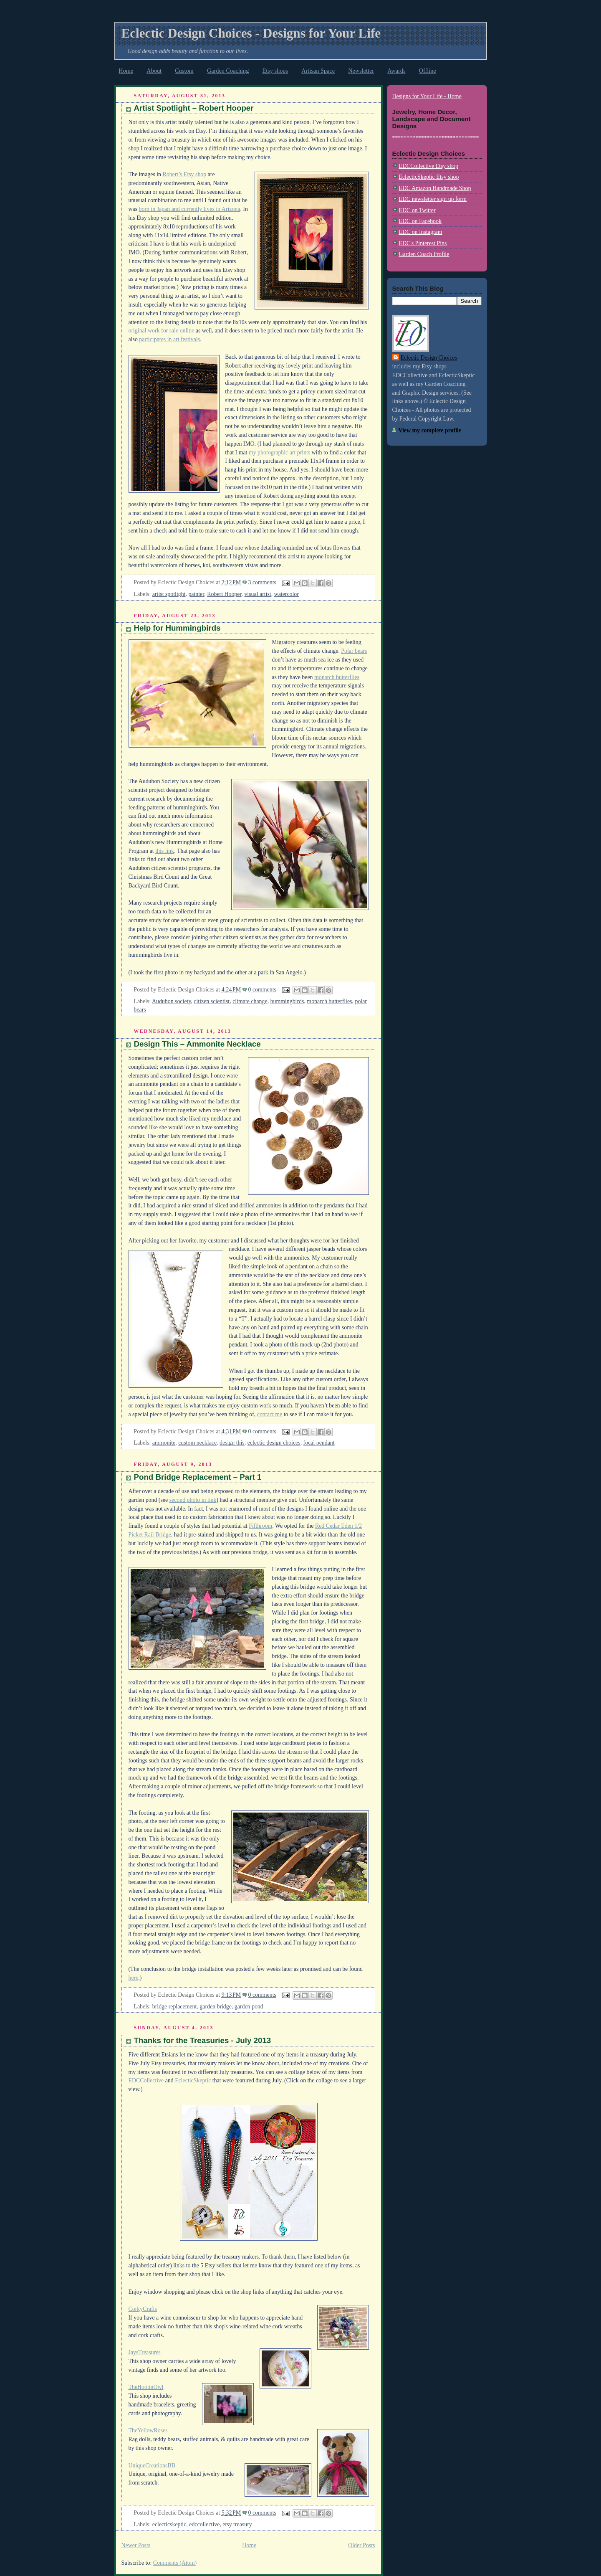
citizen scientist (212, 1001)
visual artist (257, 594)
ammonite (163, 1443)
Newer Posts (136, 2545)
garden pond (249, 2006)
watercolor (286, 594)
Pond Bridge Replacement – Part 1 (198, 1477)
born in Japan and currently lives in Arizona (189, 209)
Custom (184, 70)
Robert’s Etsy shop (184, 174)
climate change (250, 1001)
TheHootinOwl (146, 2387)
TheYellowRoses (148, 2430)
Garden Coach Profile (424, 254)
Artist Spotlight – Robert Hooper (194, 108)
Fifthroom (260, 1526)
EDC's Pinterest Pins (423, 243)
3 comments (262, 582)
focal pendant (319, 1443)
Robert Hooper (224, 594)
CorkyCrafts (143, 2309)
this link (164, 851)
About (154, 70)
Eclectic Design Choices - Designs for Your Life (251, 33)
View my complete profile (430, 430)
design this (232, 1443)
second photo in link (193, 1500)
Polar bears (354, 651)
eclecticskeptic (169, 2524)
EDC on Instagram (420, 232)
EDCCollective (146, 2080)
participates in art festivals (169, 339)
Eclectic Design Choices (429, 358)
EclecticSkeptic (193, 2080)
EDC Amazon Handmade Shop (435, 188)
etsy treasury (237, 2524)
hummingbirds (287, 1001)
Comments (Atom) (175, 2563)
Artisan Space (318, 70)
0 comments (262, 989)
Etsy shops (275, 70)
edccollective (204, 2524)
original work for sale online (161, 330)
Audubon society (171, 1001)
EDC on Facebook (420, 221)
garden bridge (215, 2006)
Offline (427, 70)
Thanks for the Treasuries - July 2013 (202, 2040)
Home (126, 70)
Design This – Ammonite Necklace (197, 1044)
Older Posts (361, 2545)
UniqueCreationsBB (152, 2465)
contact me (269, 1414)
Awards (396, 70)
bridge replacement (174, 2006)
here (134, 1978)
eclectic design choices (273, 1443)
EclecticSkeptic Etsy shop (429, 177)
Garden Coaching (228, 70)
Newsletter (361, 70)
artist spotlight (169, 594)
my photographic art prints (279, 452)
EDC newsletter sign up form (433, 199)
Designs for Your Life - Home (427, 96)
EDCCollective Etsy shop (428, 166)
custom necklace (197, 1443)
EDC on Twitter (417, 210)
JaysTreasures (145, 2352)
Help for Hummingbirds (177, 628)
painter (196, 594)
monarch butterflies (336, 677)
